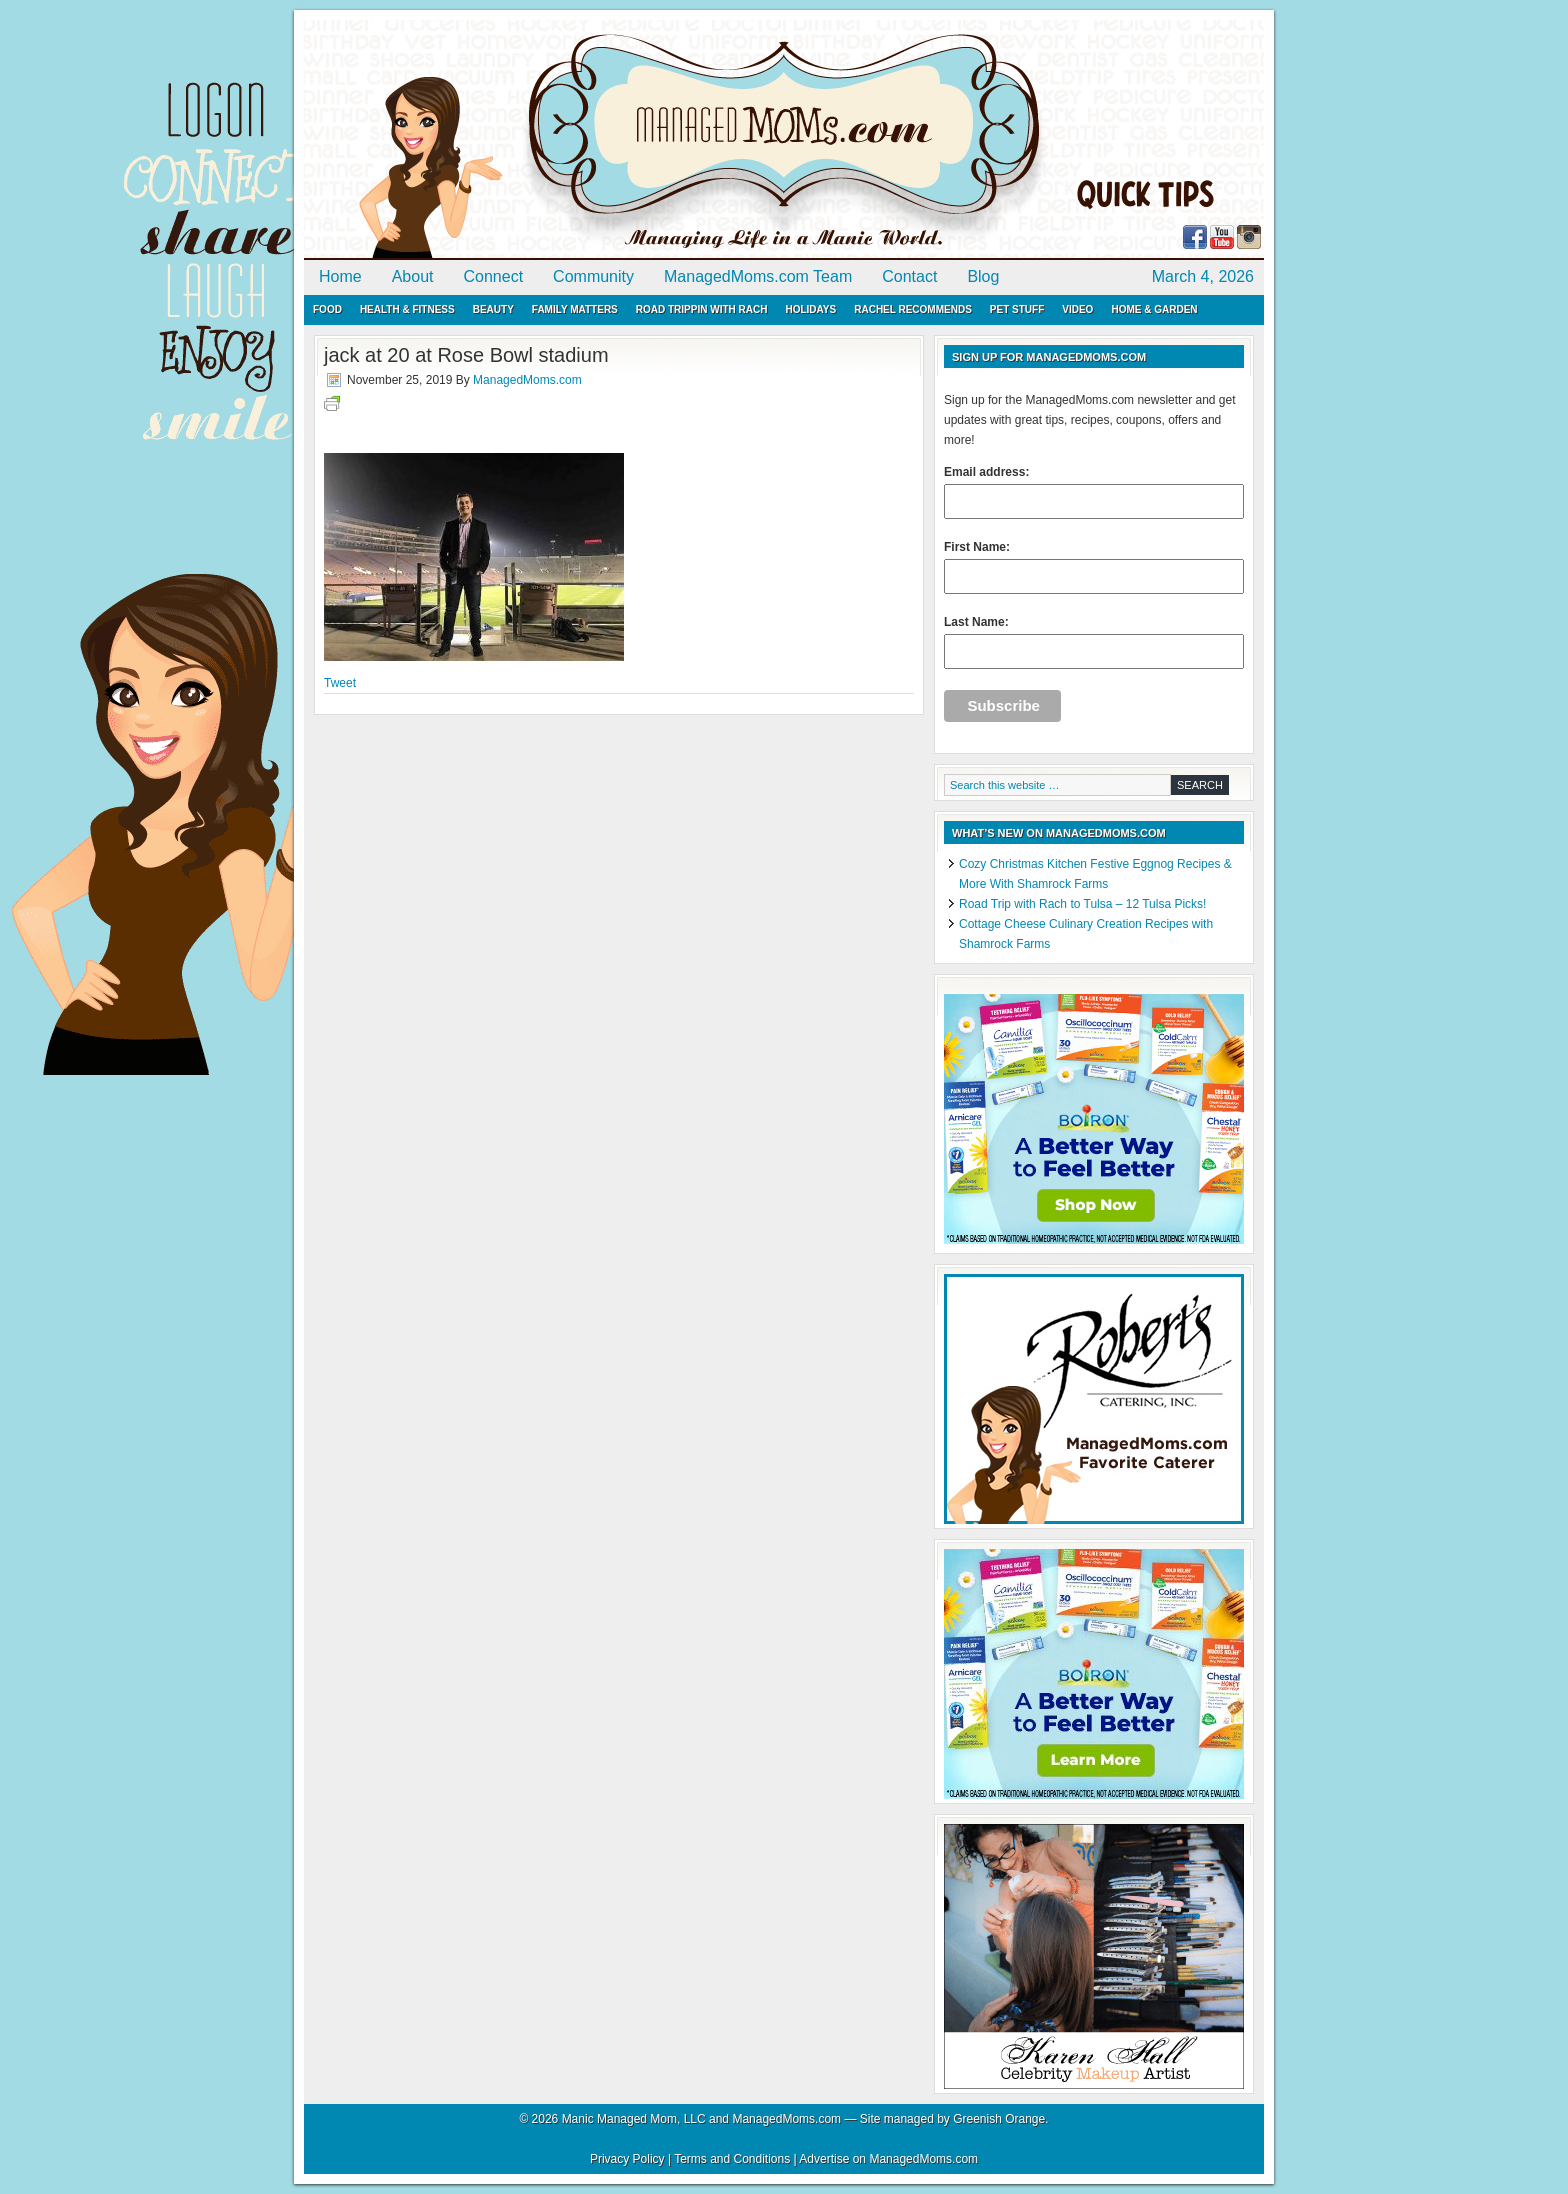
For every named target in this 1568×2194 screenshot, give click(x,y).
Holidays (810, 309)
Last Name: (1094, 642)
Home (340, 276)
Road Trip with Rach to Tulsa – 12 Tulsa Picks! (1082, 904)
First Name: (1094, 567)
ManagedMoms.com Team (758, 276)
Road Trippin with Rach (702, 309)
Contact (909, 276)
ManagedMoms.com (534, 140)
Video (1077, 309)
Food (327, 309)
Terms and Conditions (732, 2159)
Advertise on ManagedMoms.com (888, 2159)
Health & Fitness (407, 309)
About (413, 276)
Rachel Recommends (913, 309)
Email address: (1094, 492)
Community (593, 276)
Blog (983, 276)
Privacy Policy (627, 2159)
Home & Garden (1154, 309)
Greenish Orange (999, 2119)
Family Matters (575, 309)
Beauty (493, 309)
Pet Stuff (1017, 309)
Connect (494, 276)
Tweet (340, 683)
